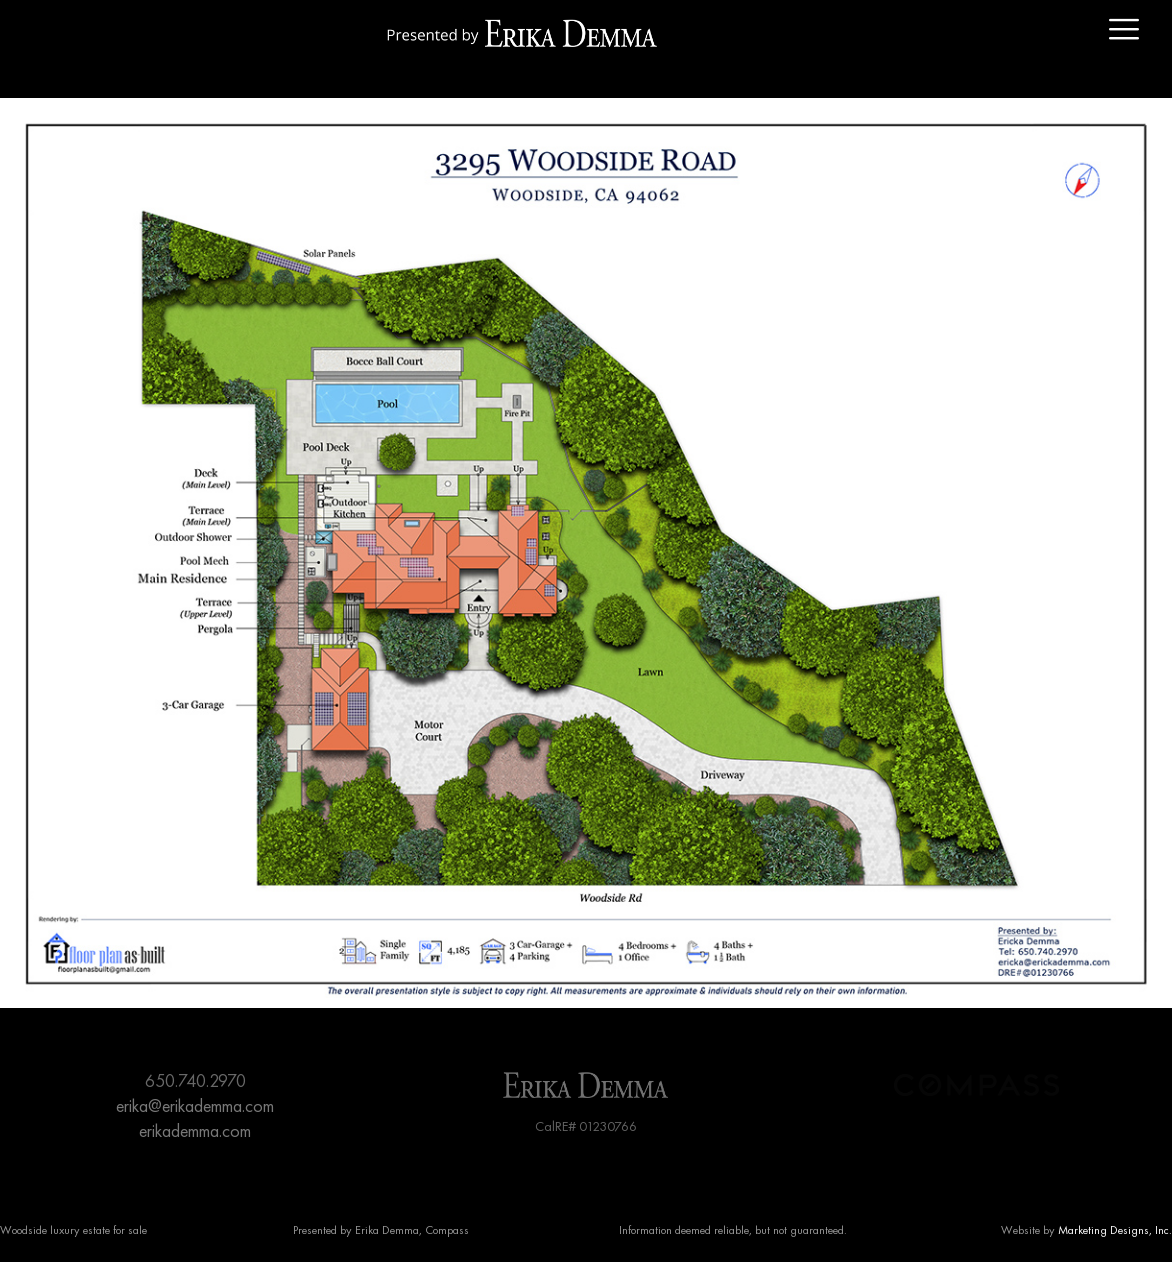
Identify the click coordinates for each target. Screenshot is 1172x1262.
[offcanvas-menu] (1124, 30)
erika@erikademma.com (195, 1105)
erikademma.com (195, 1130)
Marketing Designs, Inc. (1115, 1230)
